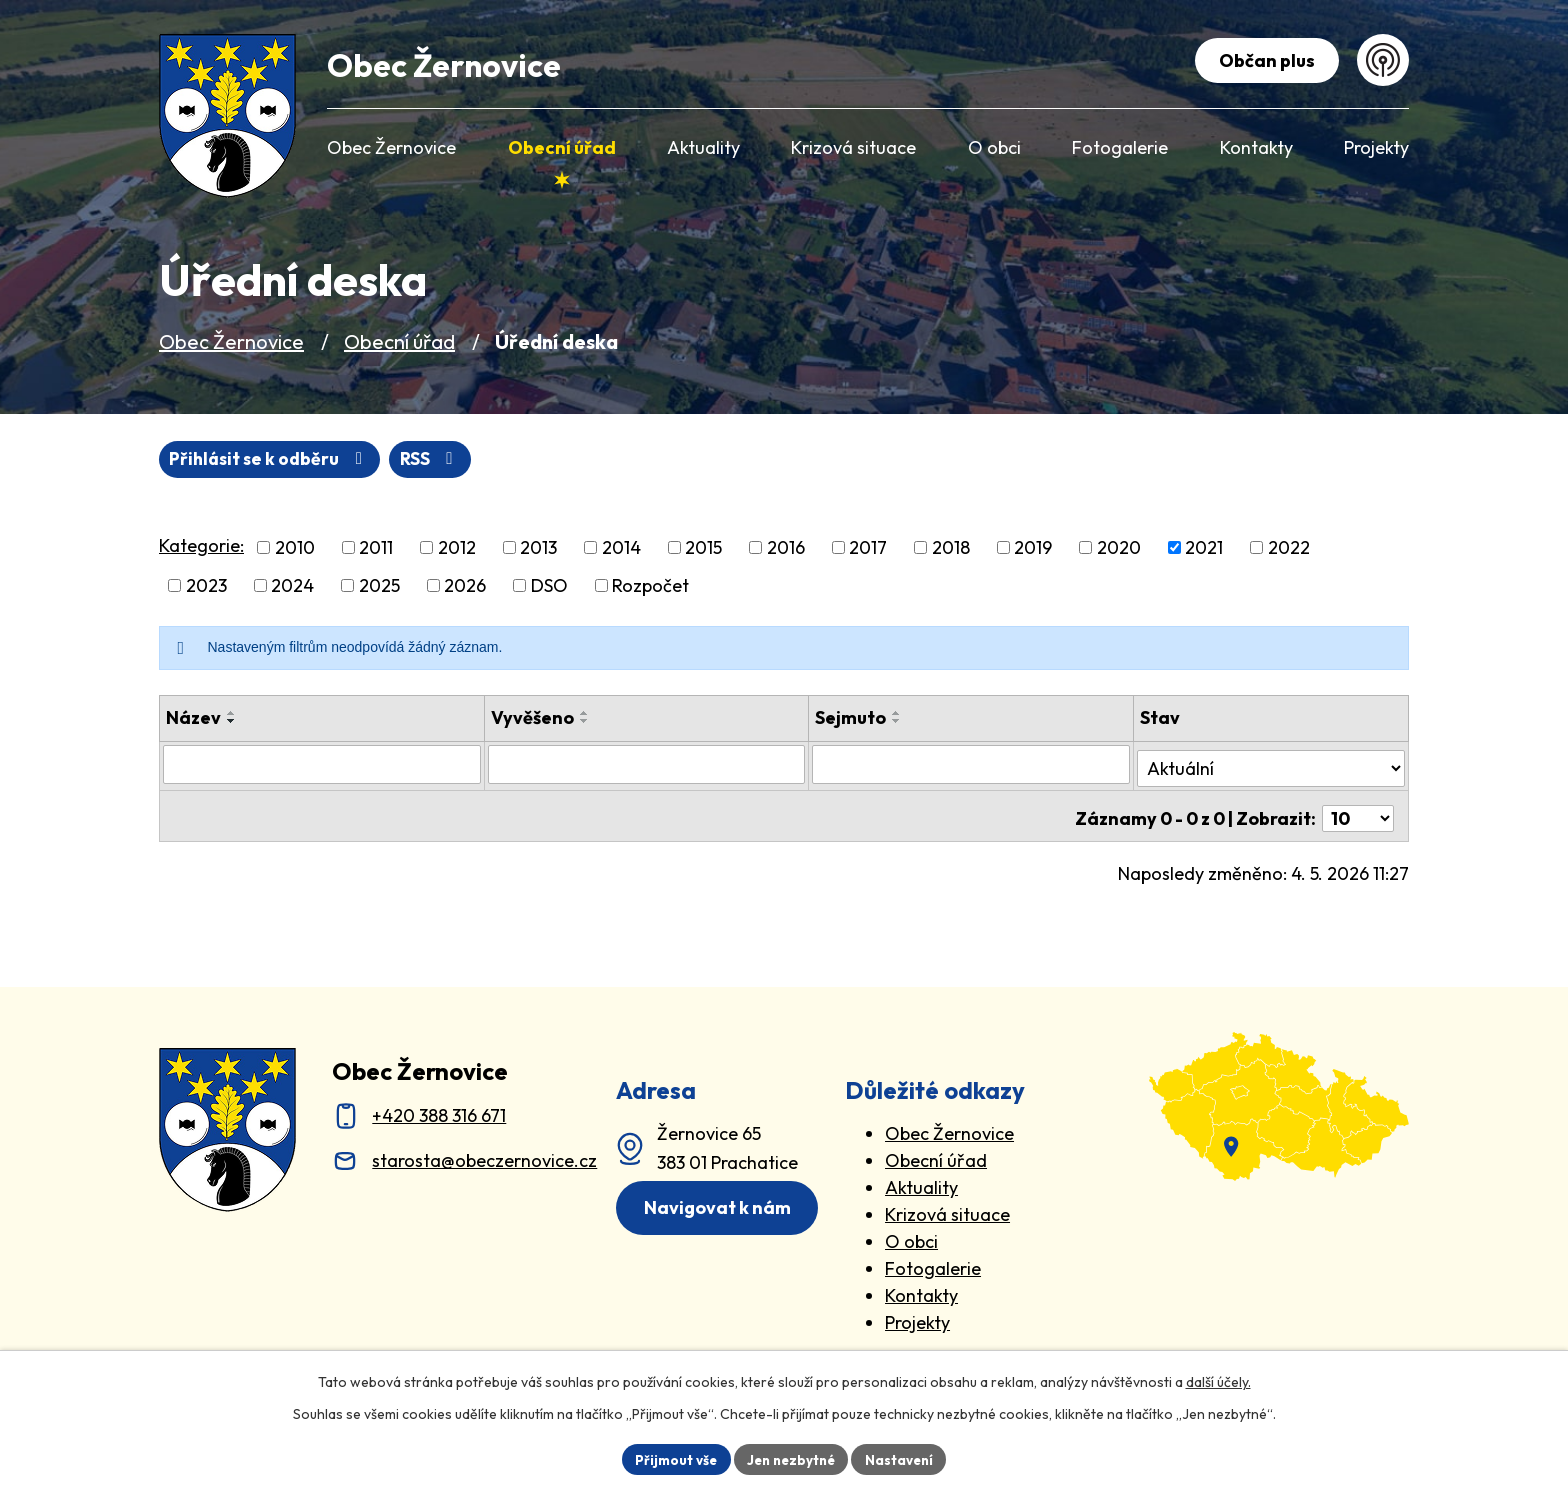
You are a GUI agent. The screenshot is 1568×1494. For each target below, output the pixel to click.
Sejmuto (850, 718)
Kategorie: (201, 546)
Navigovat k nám (721, 1201)
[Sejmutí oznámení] (971, 765)
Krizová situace (947, 1206)
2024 (292, 586)
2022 (1289, 548)
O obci (911, 1233)
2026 (465, 586)
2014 (621, 548)
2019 (1033, 548)
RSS (201, 459)
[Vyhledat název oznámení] (322, 765)
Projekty (917, 1314)
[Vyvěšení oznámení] (647, 765)
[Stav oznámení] (1271, 764)
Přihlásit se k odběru (366, 459)
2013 (538, 548)
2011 (376, 548)
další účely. (1218, 1380)
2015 (703, 548)
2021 (1204, 548)
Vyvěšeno (532, 718)
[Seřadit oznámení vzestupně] (232, 714)
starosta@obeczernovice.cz (484, 1152)
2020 (1119, 548)
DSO (549, 586)
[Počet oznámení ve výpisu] (1358, 810)
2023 (206, 586)
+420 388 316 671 (439, 1107)
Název (193, 718)
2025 (379, 586)
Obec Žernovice (231, 341)
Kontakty (921, 1287)
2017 (868, 548)
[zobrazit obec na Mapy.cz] (1279, 1098)
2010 (295, 548)
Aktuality (921, 1179)
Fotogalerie (933, 1260)
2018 (951, 548)
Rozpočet (650, 586)
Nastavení (904, 1458)
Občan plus (1264, 60)
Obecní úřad (399, 341)
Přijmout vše (670, 1458)
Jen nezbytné (791, 1458)
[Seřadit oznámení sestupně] (232, 722)
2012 (457, 548)
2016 (786, 548)
